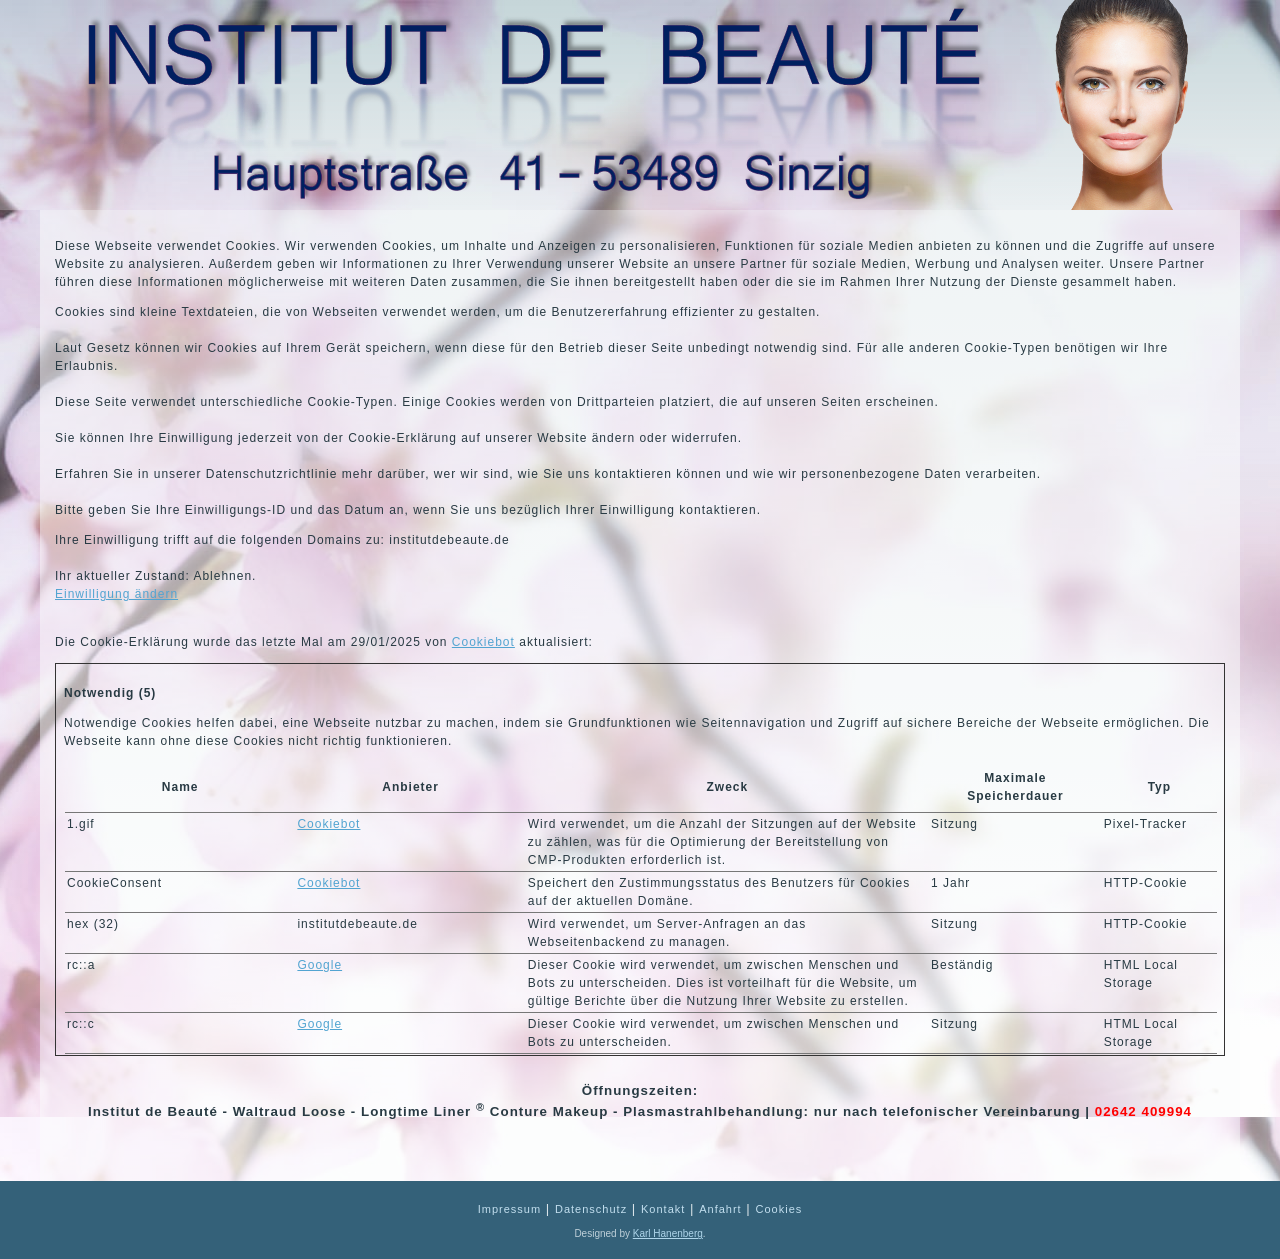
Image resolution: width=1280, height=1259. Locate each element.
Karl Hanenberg (668, 1233)
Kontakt (663, 1209)
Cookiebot (483, 642)
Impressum (509, 1209)
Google (319, 965)
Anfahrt (720, 1209)
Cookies (779, 1209)
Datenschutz (591, 1209)
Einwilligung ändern (116, 594)
